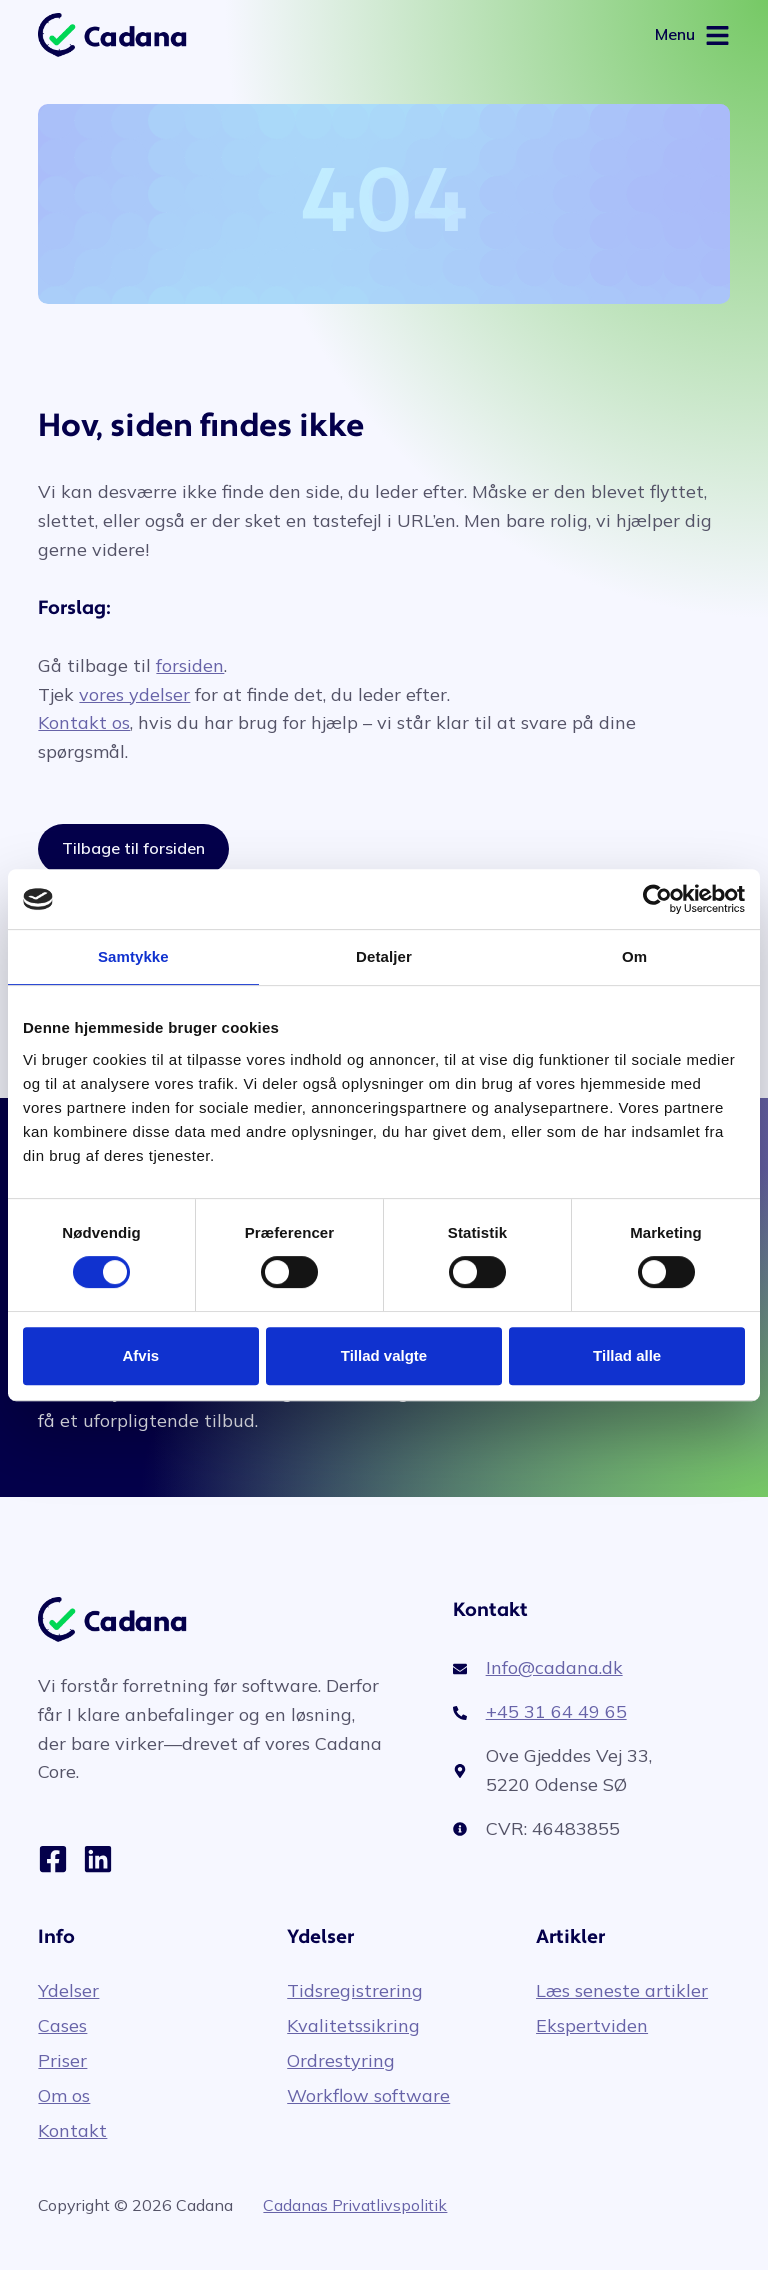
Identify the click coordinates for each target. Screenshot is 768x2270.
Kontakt (72, 2131)
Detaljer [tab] (384, 956)
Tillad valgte (384, 1355)
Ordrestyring (341, 2061)
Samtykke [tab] (133, 956)
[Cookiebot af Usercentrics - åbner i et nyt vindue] (657, 899)
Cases (62, 2026)
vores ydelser (134, 694)
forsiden (190, 665)
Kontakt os (84, 722)
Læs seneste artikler (622, 1991)
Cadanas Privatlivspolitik (355, 2205)
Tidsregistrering (355, 1991)
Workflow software (368, 2096)
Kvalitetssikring (353, 2026)
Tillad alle (627, 1355)
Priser (62, 2061)
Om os (64, 2096)
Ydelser (68, 1991)
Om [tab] (634, 956)
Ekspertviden (592, 2026)
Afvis (140, 1355)
